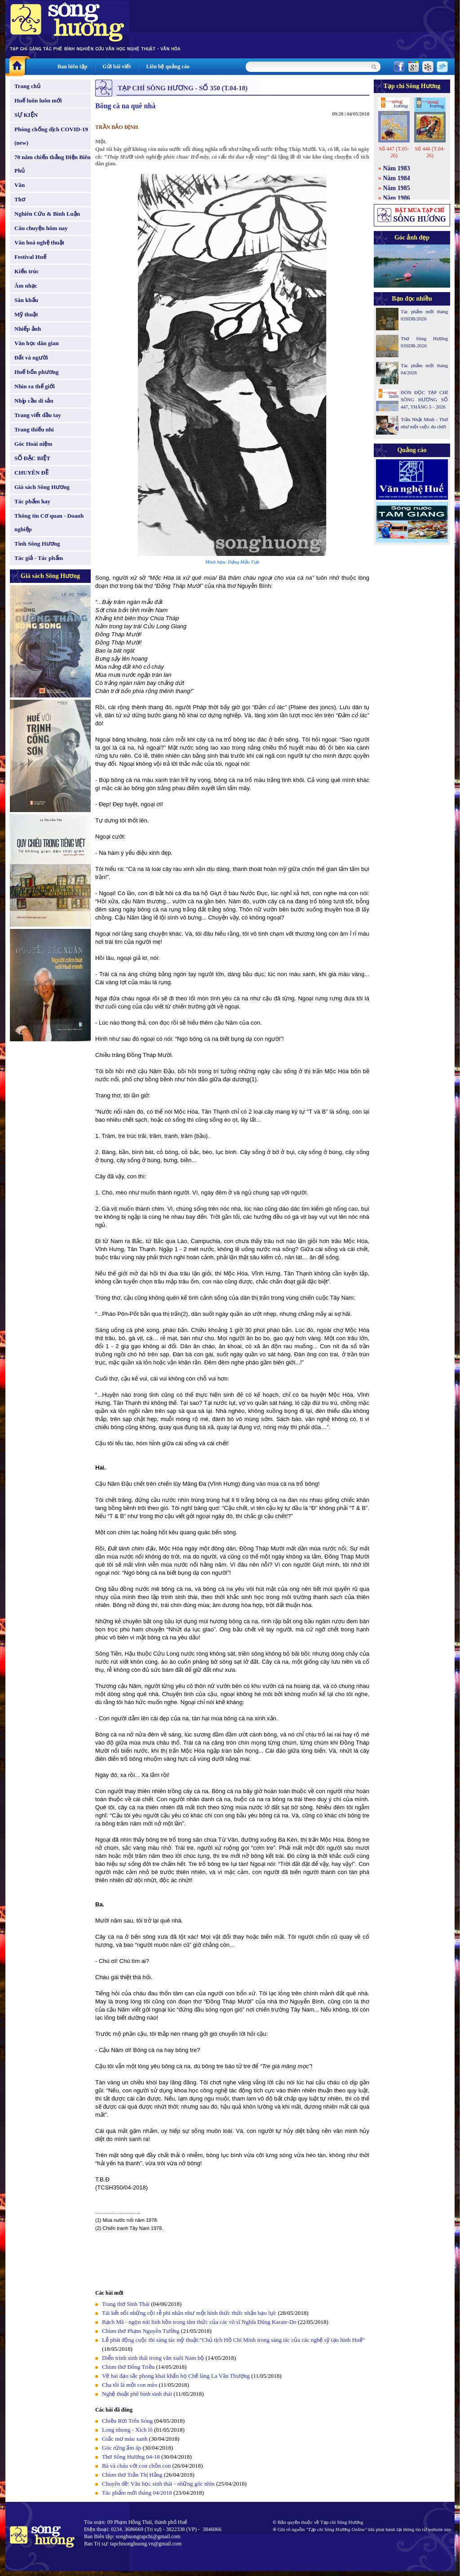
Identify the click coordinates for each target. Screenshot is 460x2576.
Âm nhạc (25, 285)
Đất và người (31, 357)
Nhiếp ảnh (27, 328)
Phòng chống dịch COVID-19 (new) (51, 136)
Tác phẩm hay (32, 501)
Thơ (19, 199)
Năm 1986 (396, 198)
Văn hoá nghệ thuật (39, 242)
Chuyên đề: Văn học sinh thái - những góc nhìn (158, 2483)
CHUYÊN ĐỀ (31, 472)
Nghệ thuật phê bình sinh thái (137, 2393)
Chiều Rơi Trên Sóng (127, 2420)
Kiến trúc (26, 271)
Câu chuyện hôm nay (41, 228)
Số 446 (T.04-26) (430, 152)
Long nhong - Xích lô (127, 2429)
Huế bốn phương (36, 372)
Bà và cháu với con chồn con (137, 2465)
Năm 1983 (396, 168)
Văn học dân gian (36, 343)
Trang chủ (27, 86)
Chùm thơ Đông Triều (128, 2366)
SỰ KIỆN (26, 114)
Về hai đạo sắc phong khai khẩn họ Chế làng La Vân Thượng (176, 2375)
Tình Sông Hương (37, 543)
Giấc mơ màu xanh (124, 2438)
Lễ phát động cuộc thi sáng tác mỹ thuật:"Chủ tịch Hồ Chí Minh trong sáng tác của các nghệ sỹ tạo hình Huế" (233, 2339)
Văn (19, 185)
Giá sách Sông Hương (42, 487)
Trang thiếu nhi (34, 429)
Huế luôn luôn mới (38, 100)
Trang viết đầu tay (37, 415)
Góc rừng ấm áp (121, 2447)
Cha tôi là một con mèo (129, 2384)
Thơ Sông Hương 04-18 (131, 2456)
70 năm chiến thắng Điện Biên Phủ (52, 164)
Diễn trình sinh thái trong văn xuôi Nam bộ (153, 2357)
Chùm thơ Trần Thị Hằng (132, 2474)
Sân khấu (26, 300)
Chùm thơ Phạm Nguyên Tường (141, 2330)
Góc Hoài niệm (33, 443)
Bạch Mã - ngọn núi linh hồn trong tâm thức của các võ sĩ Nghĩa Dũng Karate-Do (199, 2321)
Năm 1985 (396, 188)
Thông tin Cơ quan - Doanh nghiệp (49, 522)
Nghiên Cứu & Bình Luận (47, 213)
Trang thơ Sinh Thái (126, 2304)
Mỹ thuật (26, 314)
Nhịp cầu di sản (33, 400)
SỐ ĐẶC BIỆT (32, 458)
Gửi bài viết (116, 66)
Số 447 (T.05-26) (394, 152)
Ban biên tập (72, 66)
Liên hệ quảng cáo (167, 66)
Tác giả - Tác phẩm (38, 558)
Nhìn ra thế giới (34, 386)
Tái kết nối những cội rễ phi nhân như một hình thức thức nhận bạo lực (190, 2313)
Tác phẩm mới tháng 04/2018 (137, 2492)
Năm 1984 (396, 178)
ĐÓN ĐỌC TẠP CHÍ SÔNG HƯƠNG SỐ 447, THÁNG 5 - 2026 (424, 399)
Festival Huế (30, 256)
